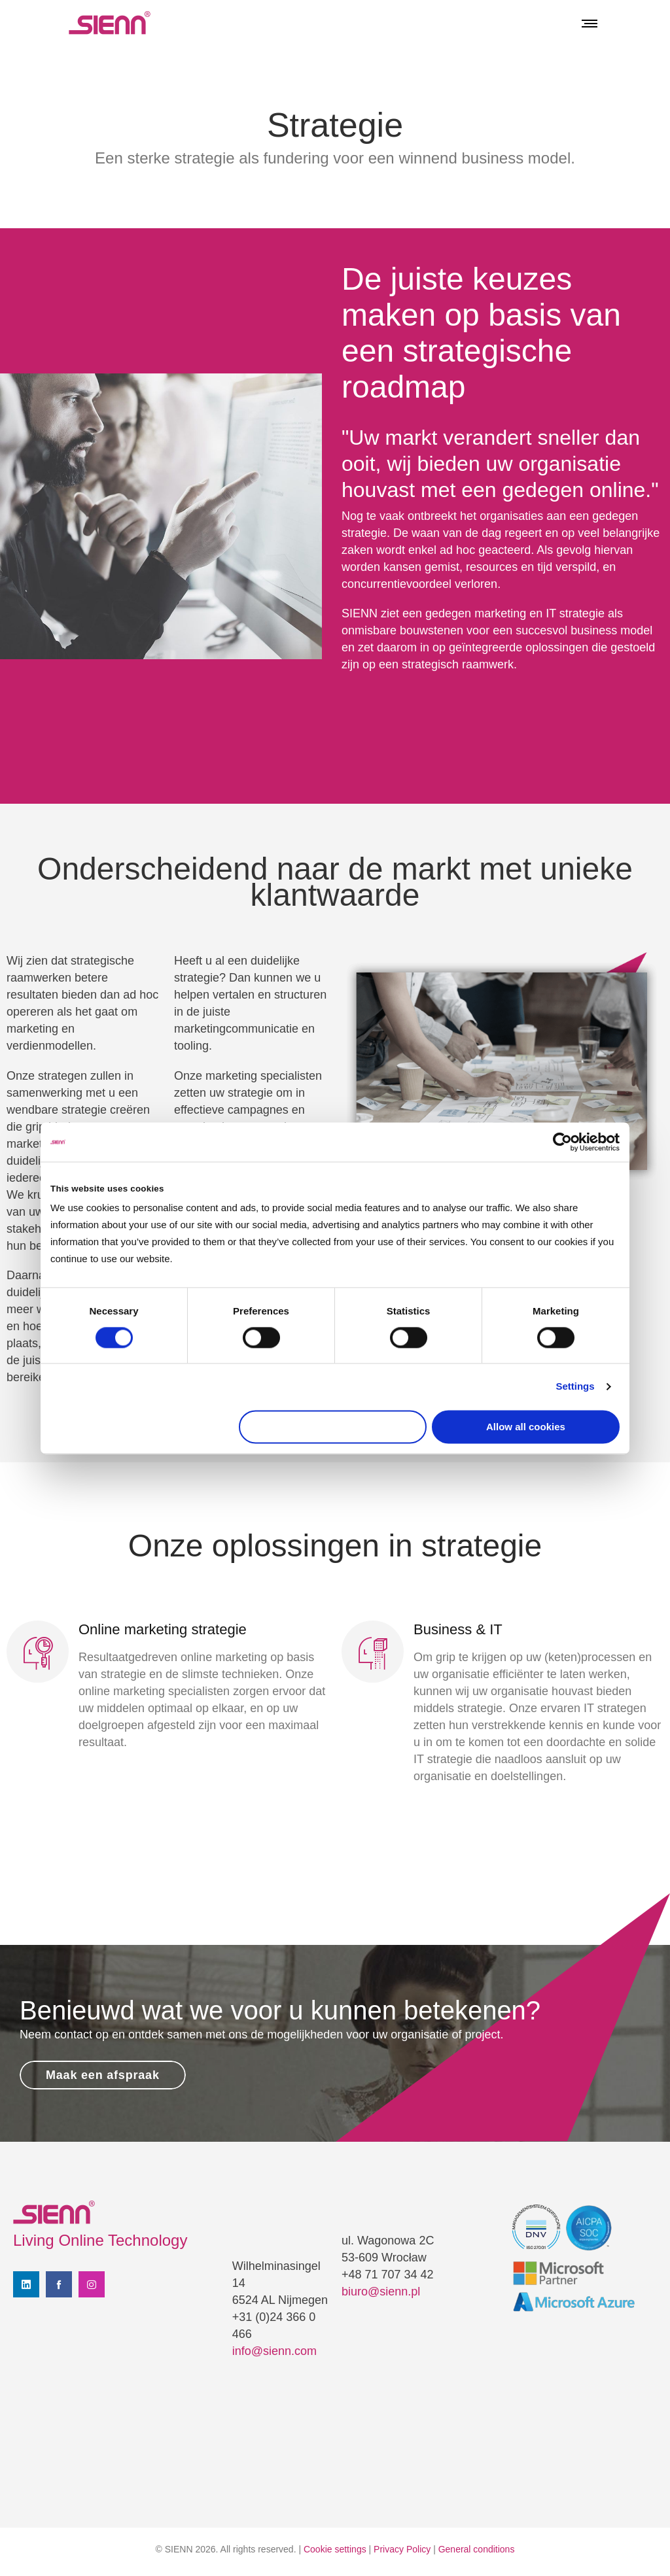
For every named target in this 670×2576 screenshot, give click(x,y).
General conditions (476, 2549)
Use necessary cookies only (333, 1426)
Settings (574, 1386)
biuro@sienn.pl (381, 2291)
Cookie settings (335, 2549)
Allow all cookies (525, 1426)
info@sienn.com (274, 2351)
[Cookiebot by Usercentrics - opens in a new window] (562, 1142)
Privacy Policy (402, 2549)
